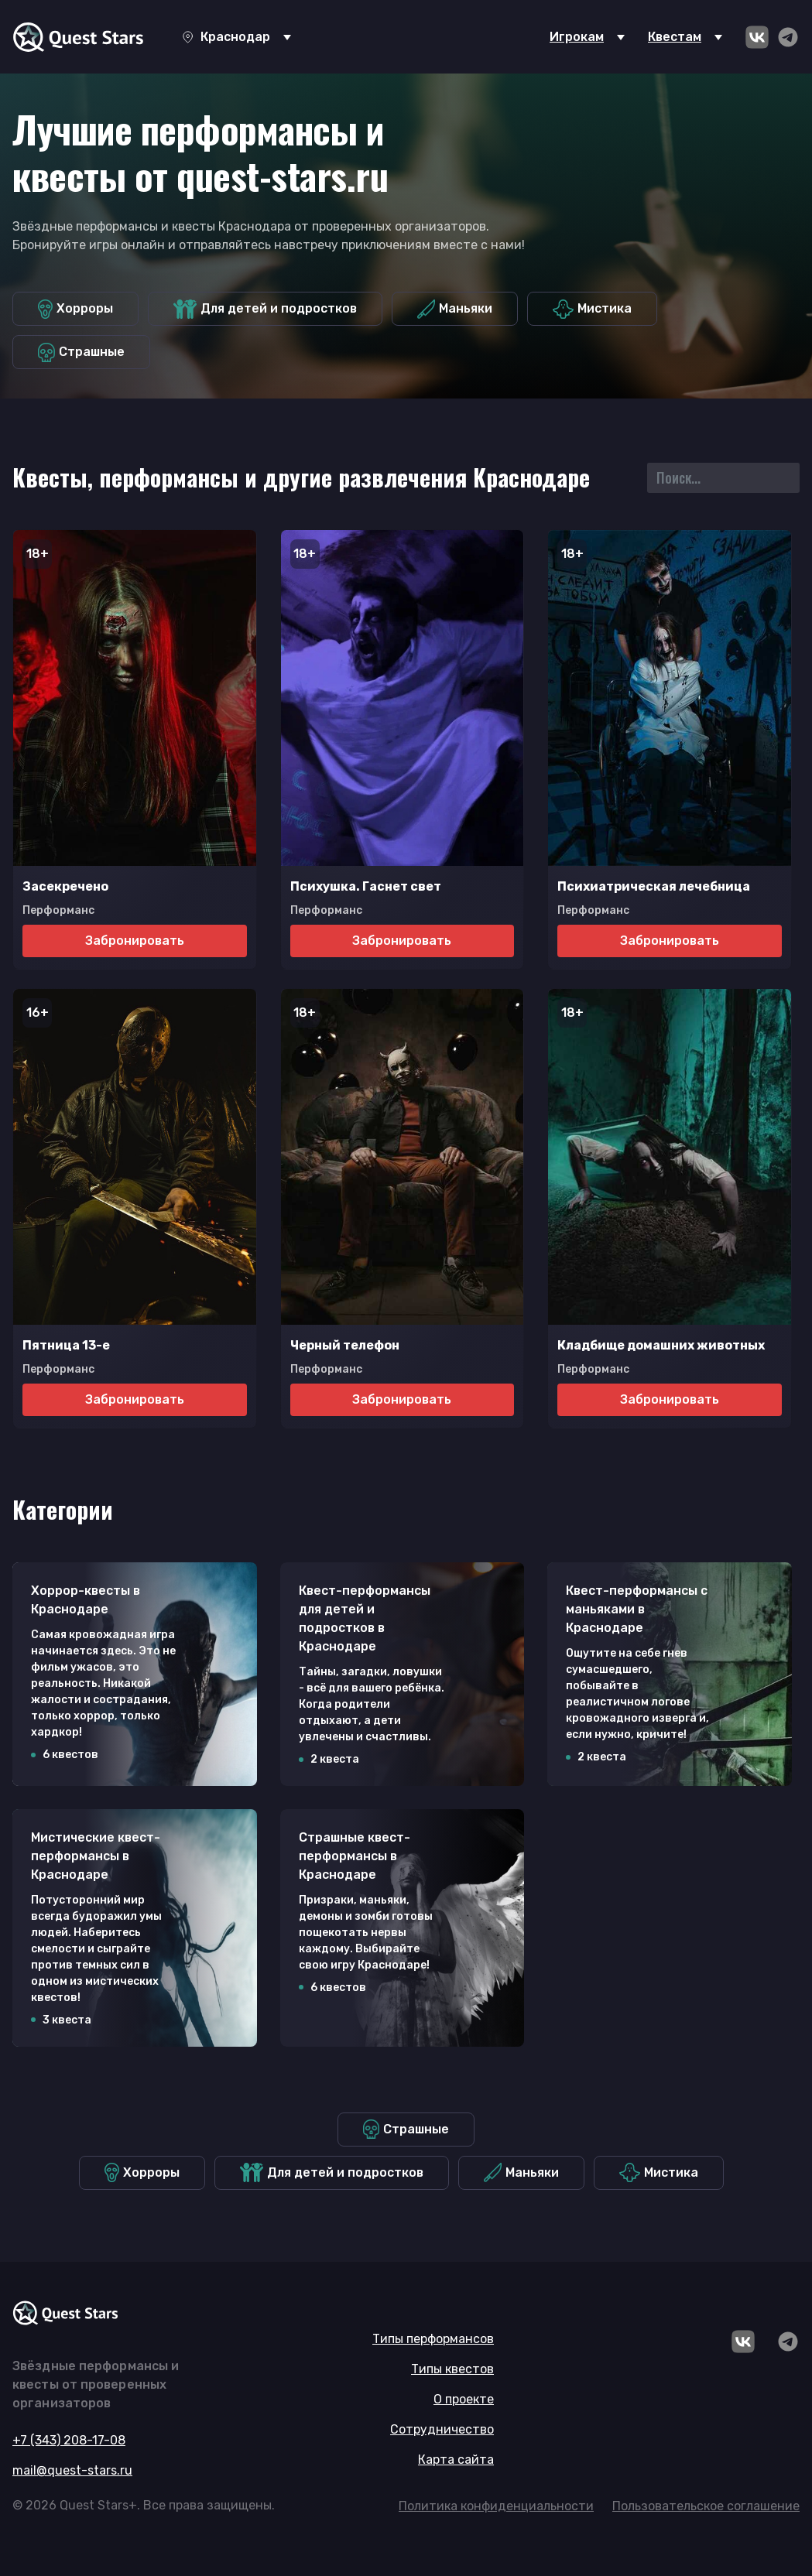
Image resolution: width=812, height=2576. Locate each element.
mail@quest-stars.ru (72, 2470)
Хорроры (75, 309)
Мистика (592, 309)
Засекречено (65, 886)
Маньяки (454, 309)
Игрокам (577, 36)
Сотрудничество (442, 2429)
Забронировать (134, 940)
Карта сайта (456, 2459)
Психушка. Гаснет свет (365, 886)
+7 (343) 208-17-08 (68, 2440)
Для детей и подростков (265, 309)
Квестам (674, 36)
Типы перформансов (433, 2338)
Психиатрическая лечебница (653, 886)
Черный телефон (344, 1345)
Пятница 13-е (66, 1345)
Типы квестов (452, 2369)
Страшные (81, 352)
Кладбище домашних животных (661, 1345)
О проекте (463, 2399)
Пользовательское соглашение (706, 2506)
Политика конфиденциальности (496, 2506)
